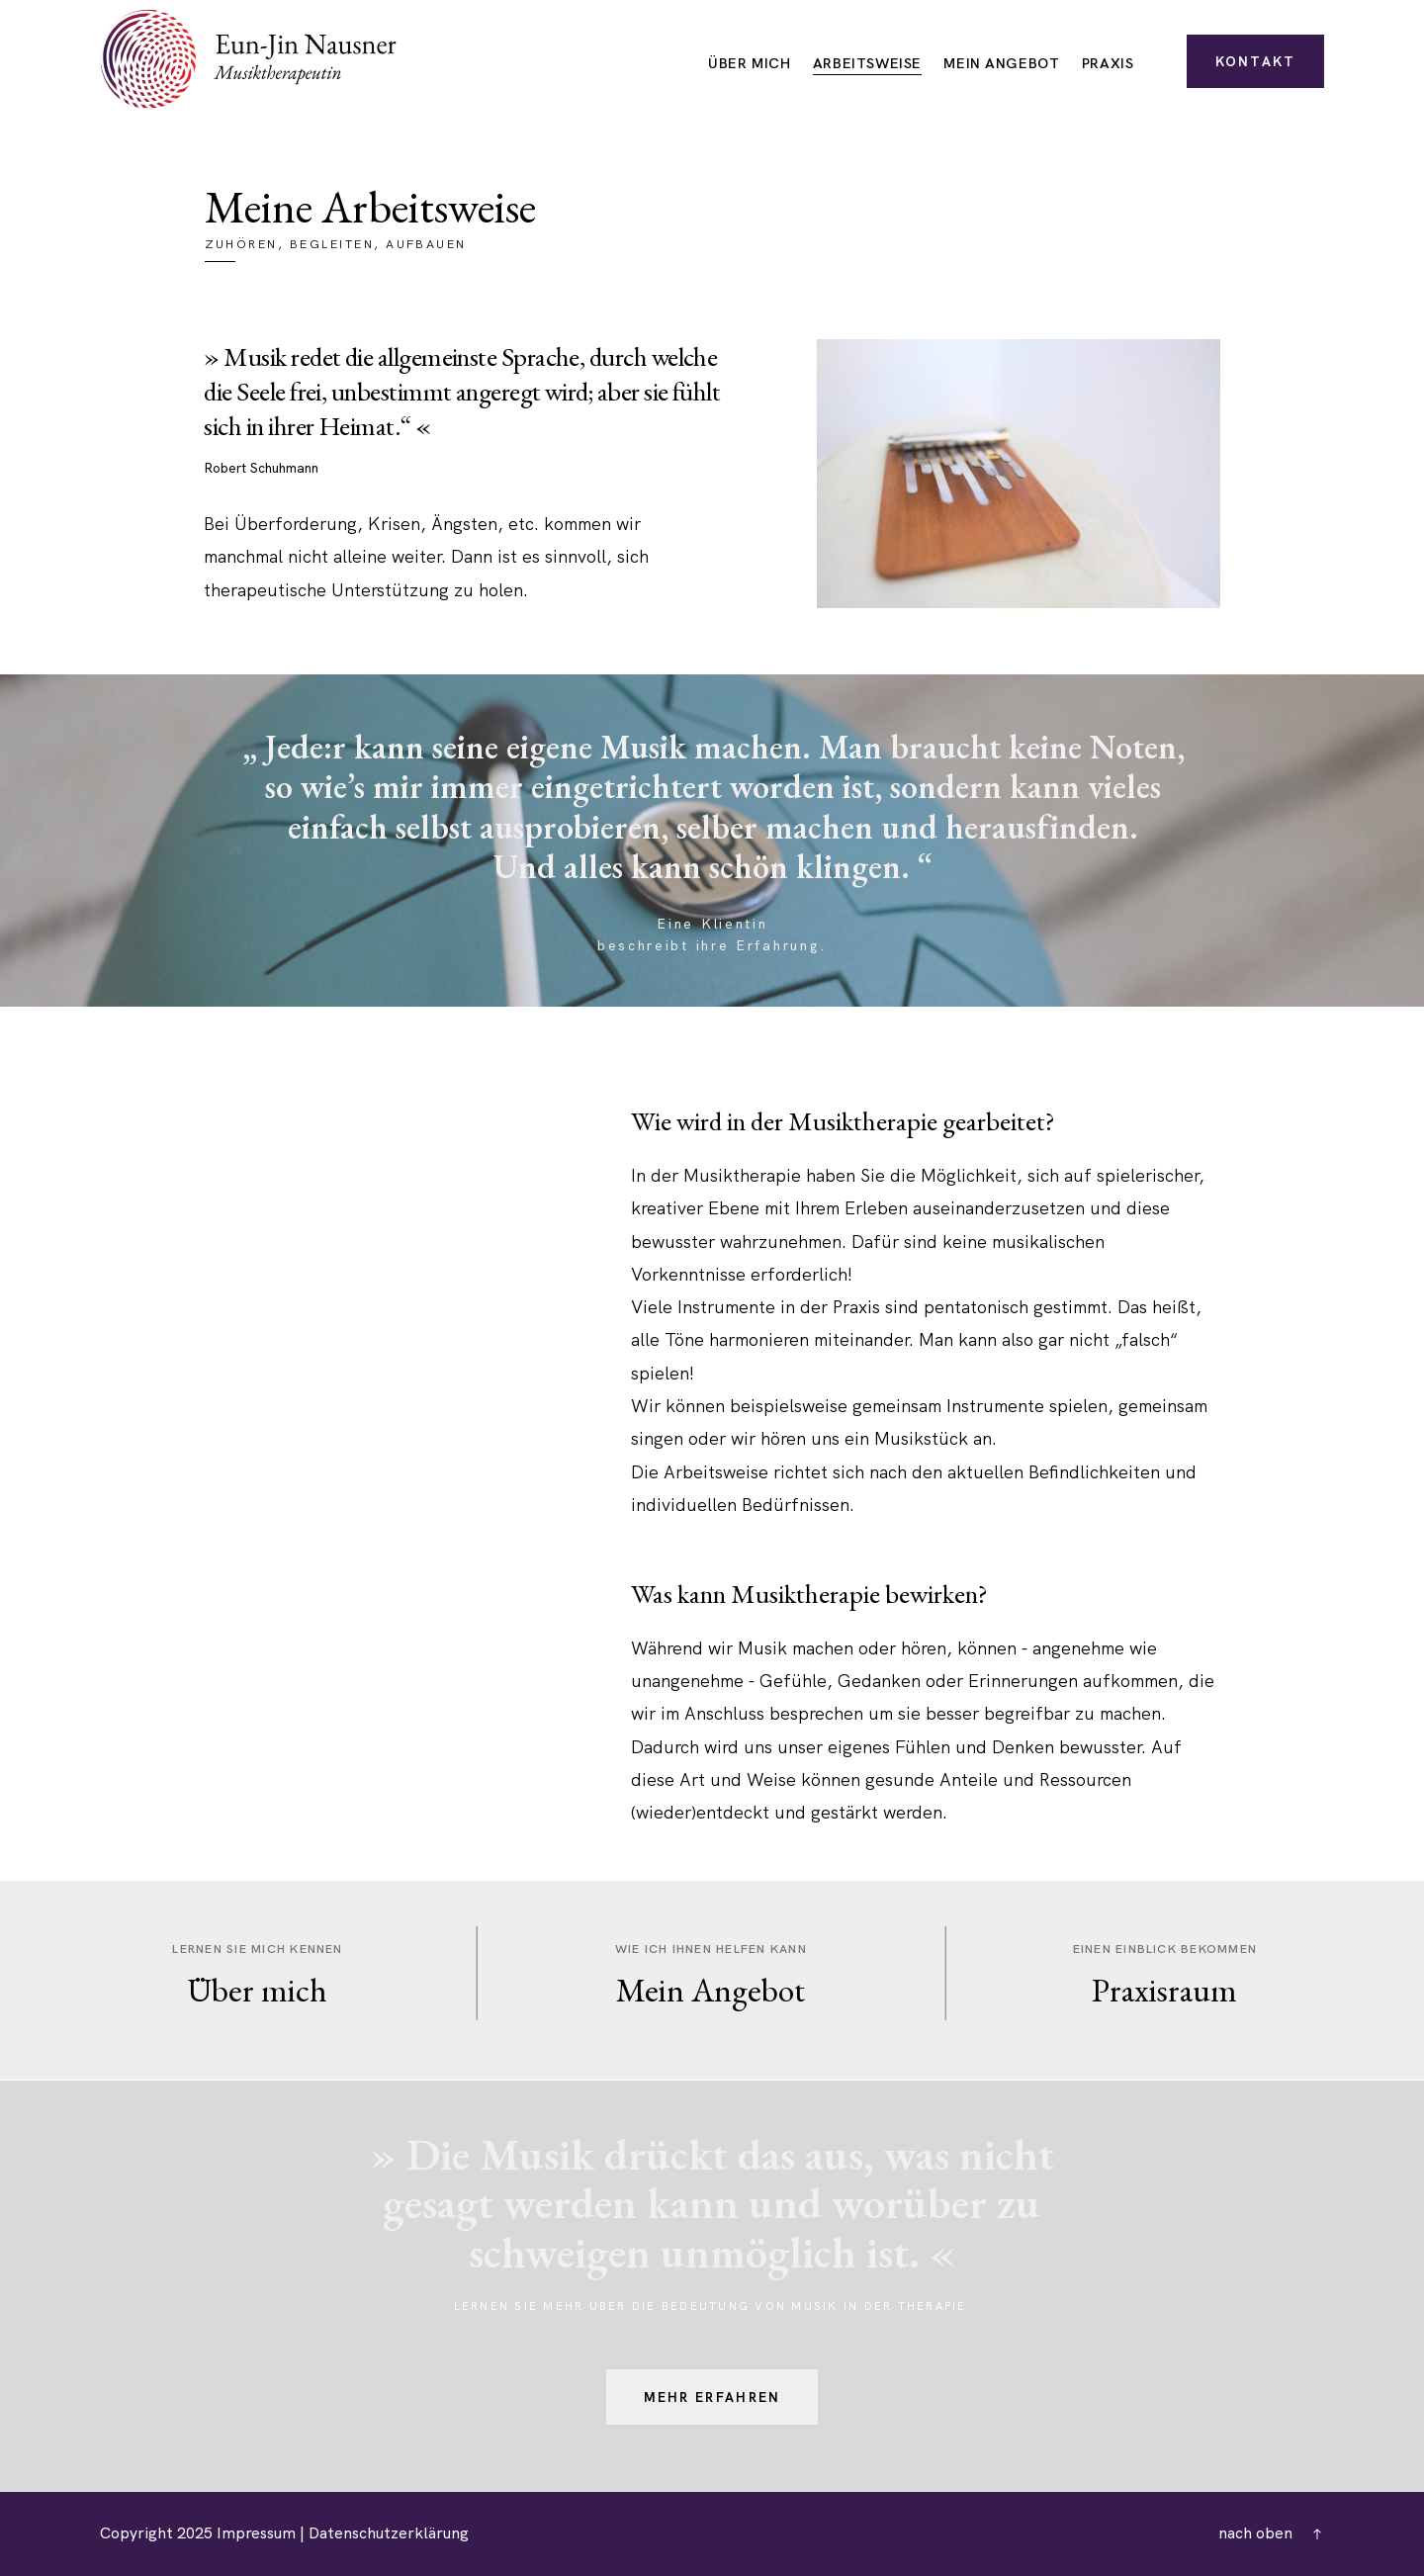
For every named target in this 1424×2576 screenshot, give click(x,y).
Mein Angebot (1001, 64)
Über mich (749, 64)
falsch (1145, 1339)
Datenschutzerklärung (389, 2533)
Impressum (256, 2533)
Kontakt (1255, 61)
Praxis (1108, 64)
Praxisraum (1164, 1989)
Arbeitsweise (867, 64)
